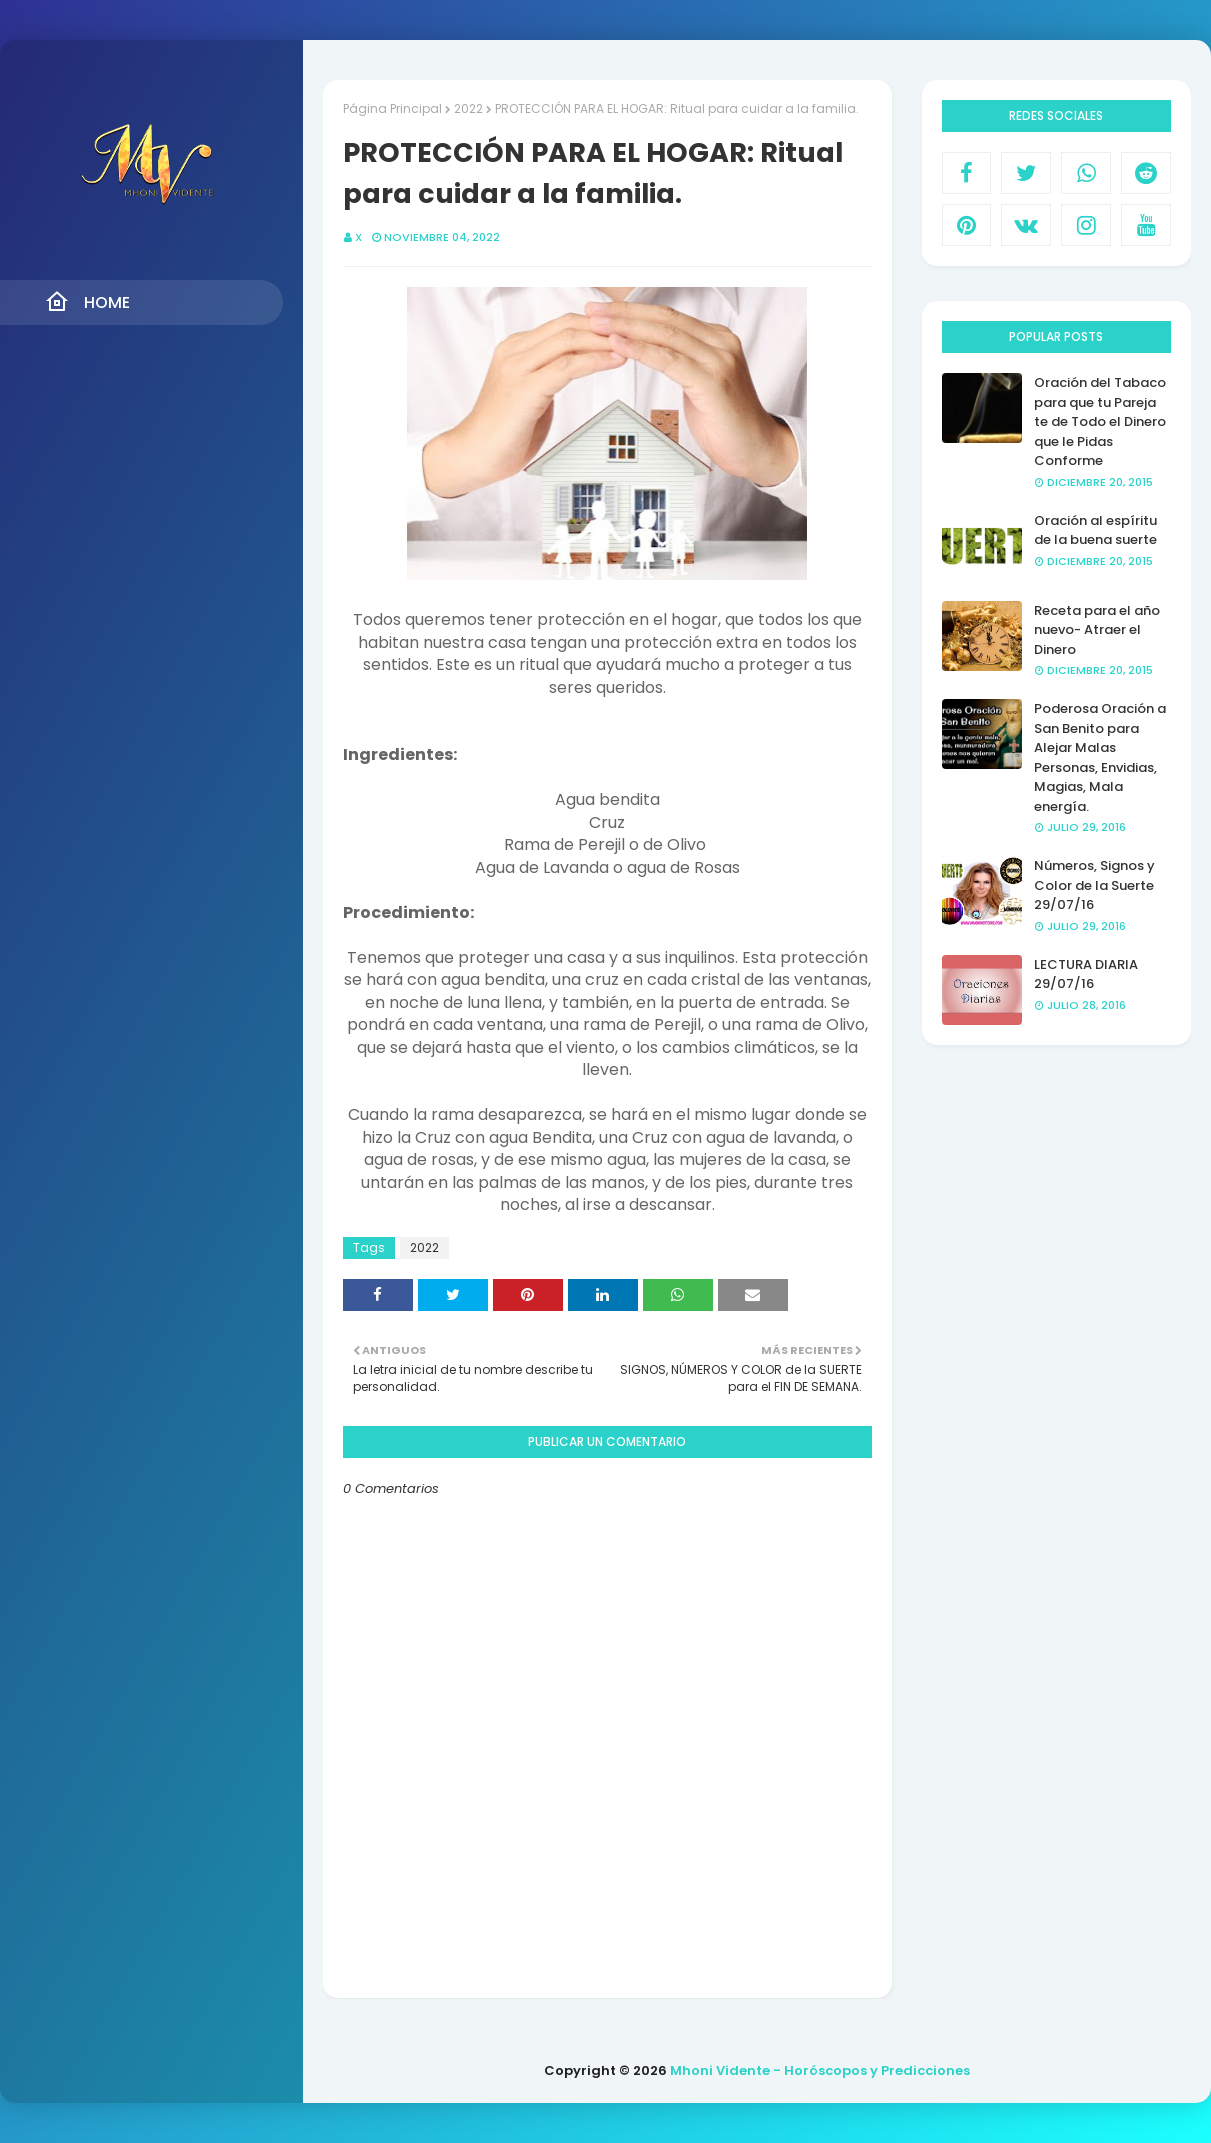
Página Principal (392, 108)
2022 (468, 108)
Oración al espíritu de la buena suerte (1095, 530)
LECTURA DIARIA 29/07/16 (1086, 974)
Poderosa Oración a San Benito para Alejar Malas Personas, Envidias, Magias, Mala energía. (1100, 757)
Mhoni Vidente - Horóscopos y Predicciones (820, 2070)
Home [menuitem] (87, 302)
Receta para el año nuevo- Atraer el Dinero (1097, 630)
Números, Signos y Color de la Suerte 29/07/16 (1094, 885)
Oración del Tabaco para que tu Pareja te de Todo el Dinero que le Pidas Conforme (1100, 421)
